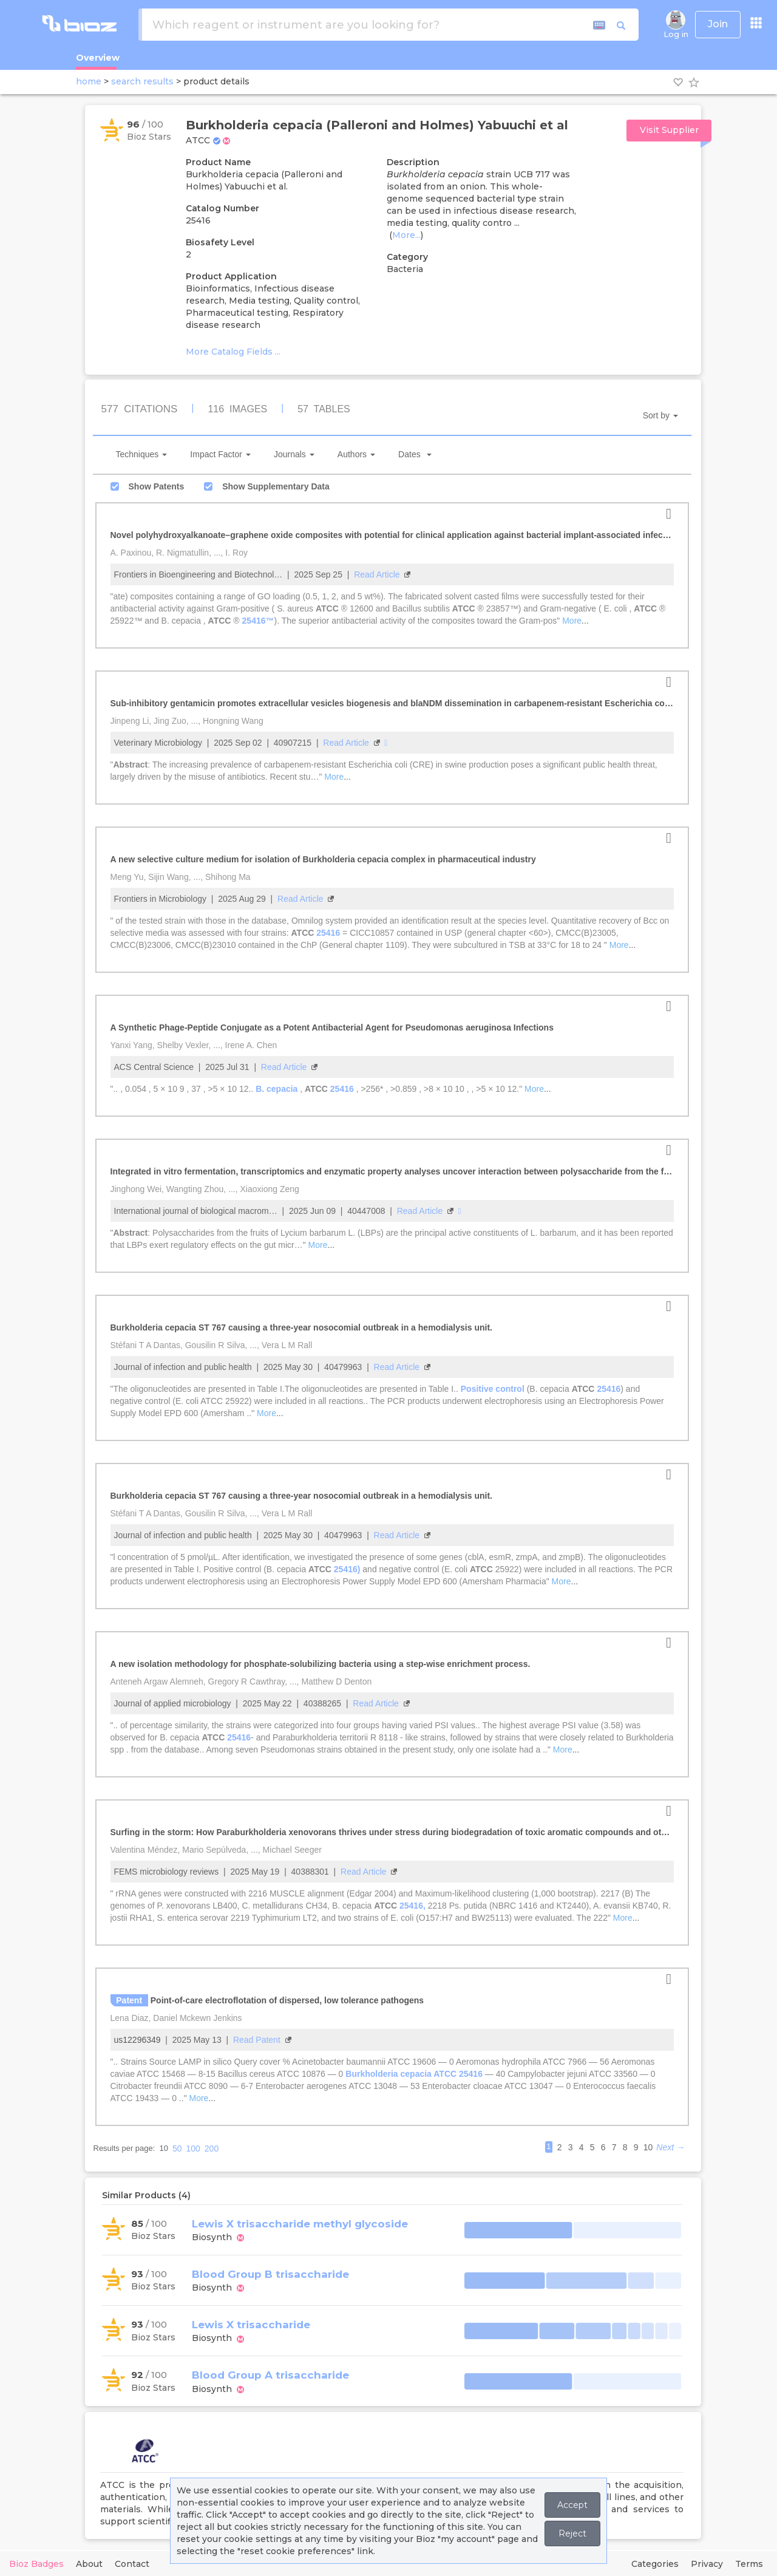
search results (142, 81)
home (88, 81)
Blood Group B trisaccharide (270, 2274)
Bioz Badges (36, 2563)
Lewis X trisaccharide (251, 2325)
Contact (132, 2563)
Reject (572, 2533)
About (89, 2563)
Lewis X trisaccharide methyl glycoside (300, 2224)
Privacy (707, 2563)
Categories (655, 2563)
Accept (572, 2504)
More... (406, 235)
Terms (749, 2563)
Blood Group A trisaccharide (270, 2375)
